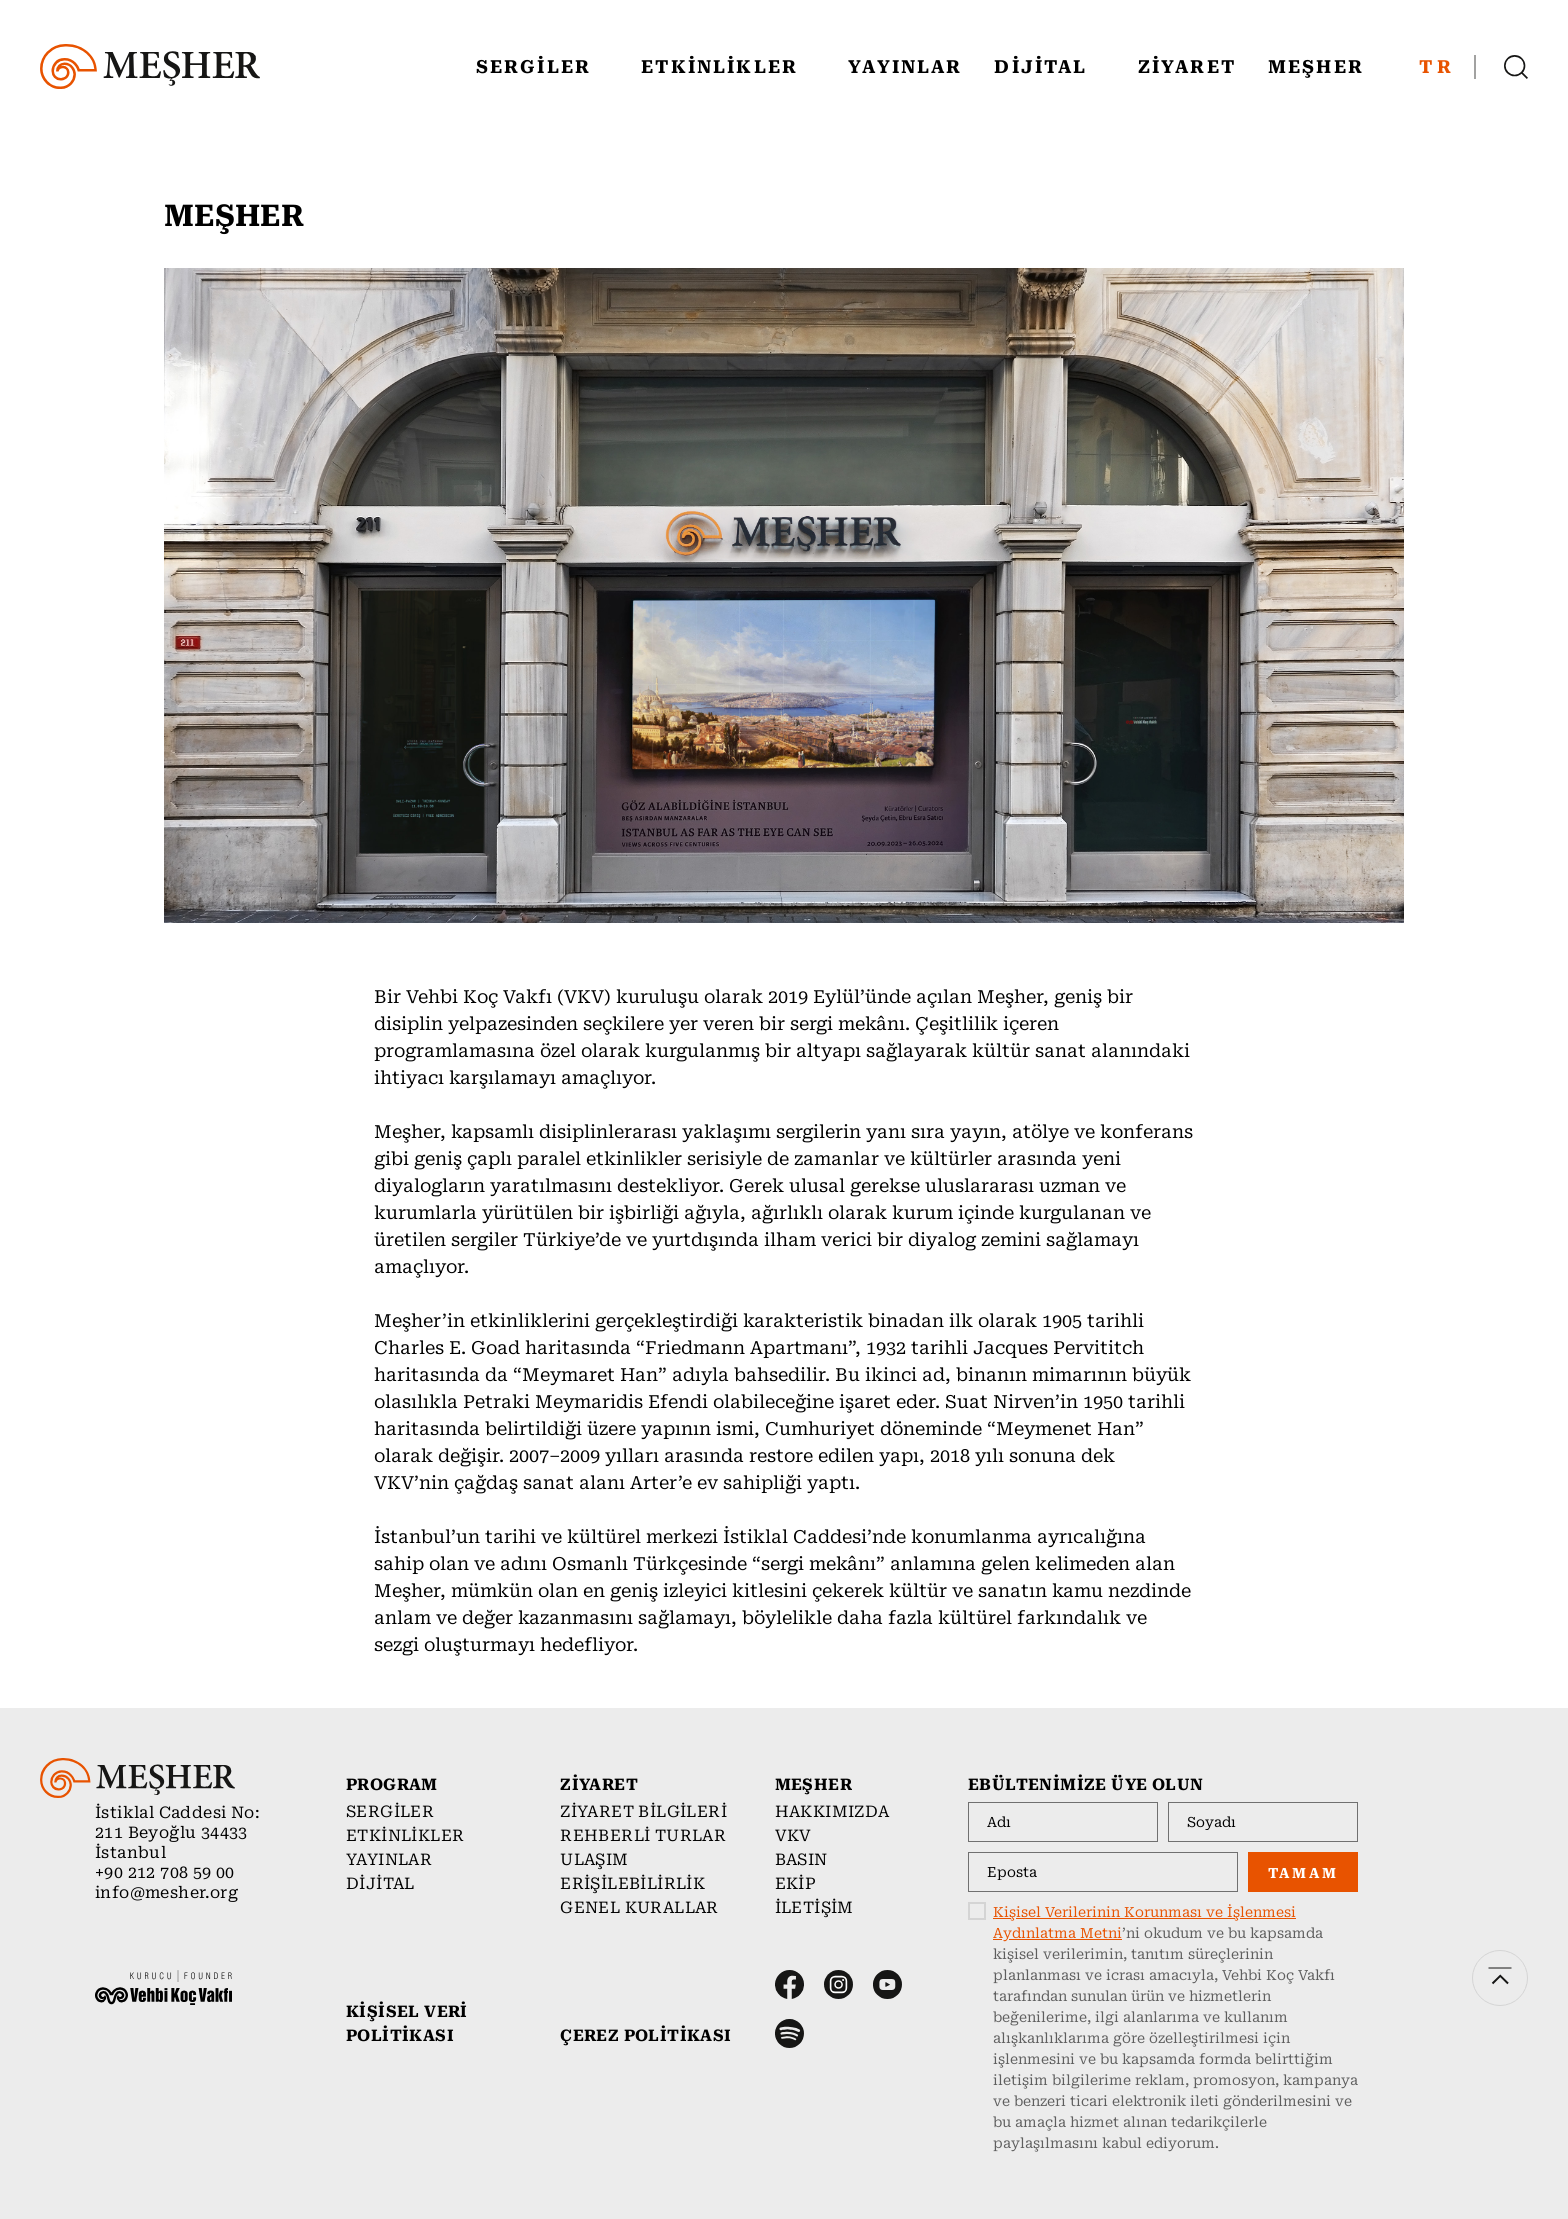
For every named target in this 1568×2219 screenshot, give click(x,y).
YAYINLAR (905, 66)
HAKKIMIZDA (832, 1811)
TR (1437, 66)
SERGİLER (545, 66)
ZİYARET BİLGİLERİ (643, 1811)
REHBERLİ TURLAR (643, 1835)
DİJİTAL (1052, 66)
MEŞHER (1327, 66)
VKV (793, 1835)
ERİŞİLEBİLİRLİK (632, 1883)
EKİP (796, 1883)
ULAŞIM (594, 1859)
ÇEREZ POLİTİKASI (645, 2035)
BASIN (801, 1859)
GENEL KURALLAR (639, 1907)
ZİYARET (1187, 66)
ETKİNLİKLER (731, 66)
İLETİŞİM (814, 1907)
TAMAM (1303, 1873)
